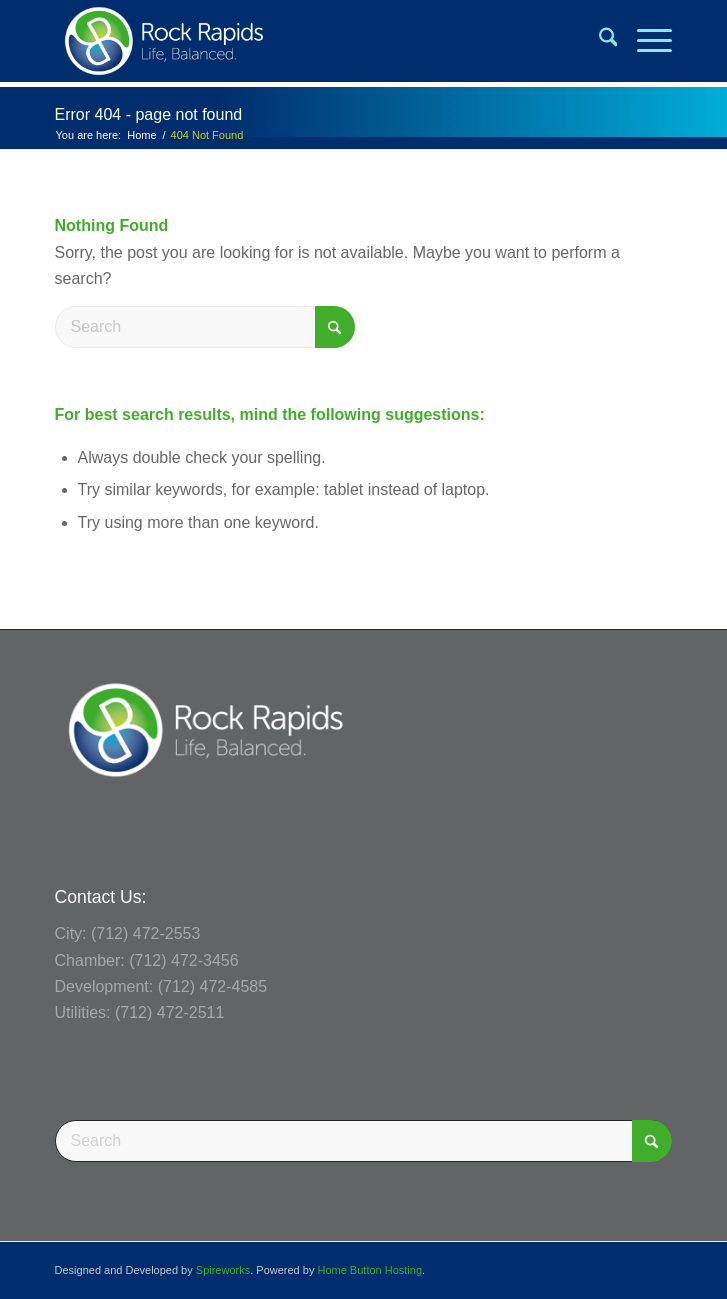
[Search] (598, 41)
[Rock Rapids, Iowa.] (302, 41)
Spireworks (223, 1270)
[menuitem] (598, 41)
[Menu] (644, 41)
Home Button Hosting (369, 1270)
